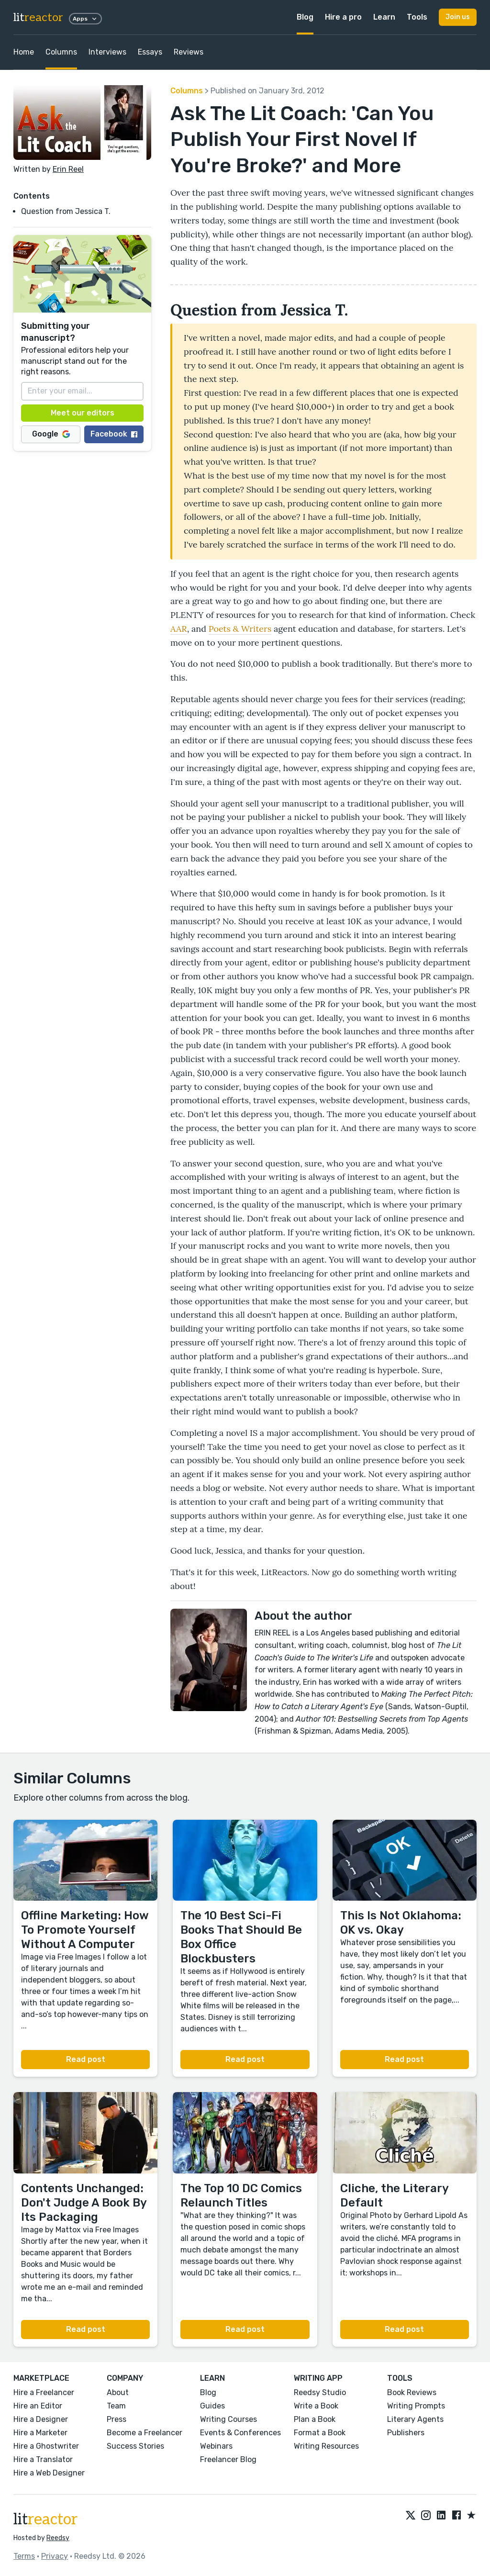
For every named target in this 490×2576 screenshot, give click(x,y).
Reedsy (57, 2538)
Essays (150, 51)
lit (38, 17)
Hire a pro (343, 17)
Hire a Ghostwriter (46, 2446)
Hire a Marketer (40, 2432)
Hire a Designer (40, 2419)
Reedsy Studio (320, 2392)
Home (23, 51)
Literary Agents (415, 2419)
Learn (384, 17)
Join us (457, 17)
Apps (85, 18)
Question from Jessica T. (66, 211)
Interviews (107, 51)
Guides (212, 2405)
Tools (417, 17)
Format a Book (319, 2432)
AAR (178, 628)
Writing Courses (228, 2419)
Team (116, 2405)
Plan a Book (314, 2419)
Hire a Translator (43, 2459)
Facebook (113, 433)
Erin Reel (68, 169)
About (118, 2392)
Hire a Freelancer (43, 2392)
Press (116, 2419)
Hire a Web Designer (49, 2472)
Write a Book (316, 2405)
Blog (305, 17)
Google (51, 433)
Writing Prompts (416, 2405)
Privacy (54, 2556)
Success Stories (135, 2446)
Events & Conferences (240, 2432)
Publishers (405, 2432)
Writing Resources (326, 2446)
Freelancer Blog (228, 2459)
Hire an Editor (37, 2405)
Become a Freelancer (144, 2432)
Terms (24, 2556)
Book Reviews (411, 2392)
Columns (61, 51)
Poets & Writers (240, 628)
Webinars (216, 2446)
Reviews (188, 51)
